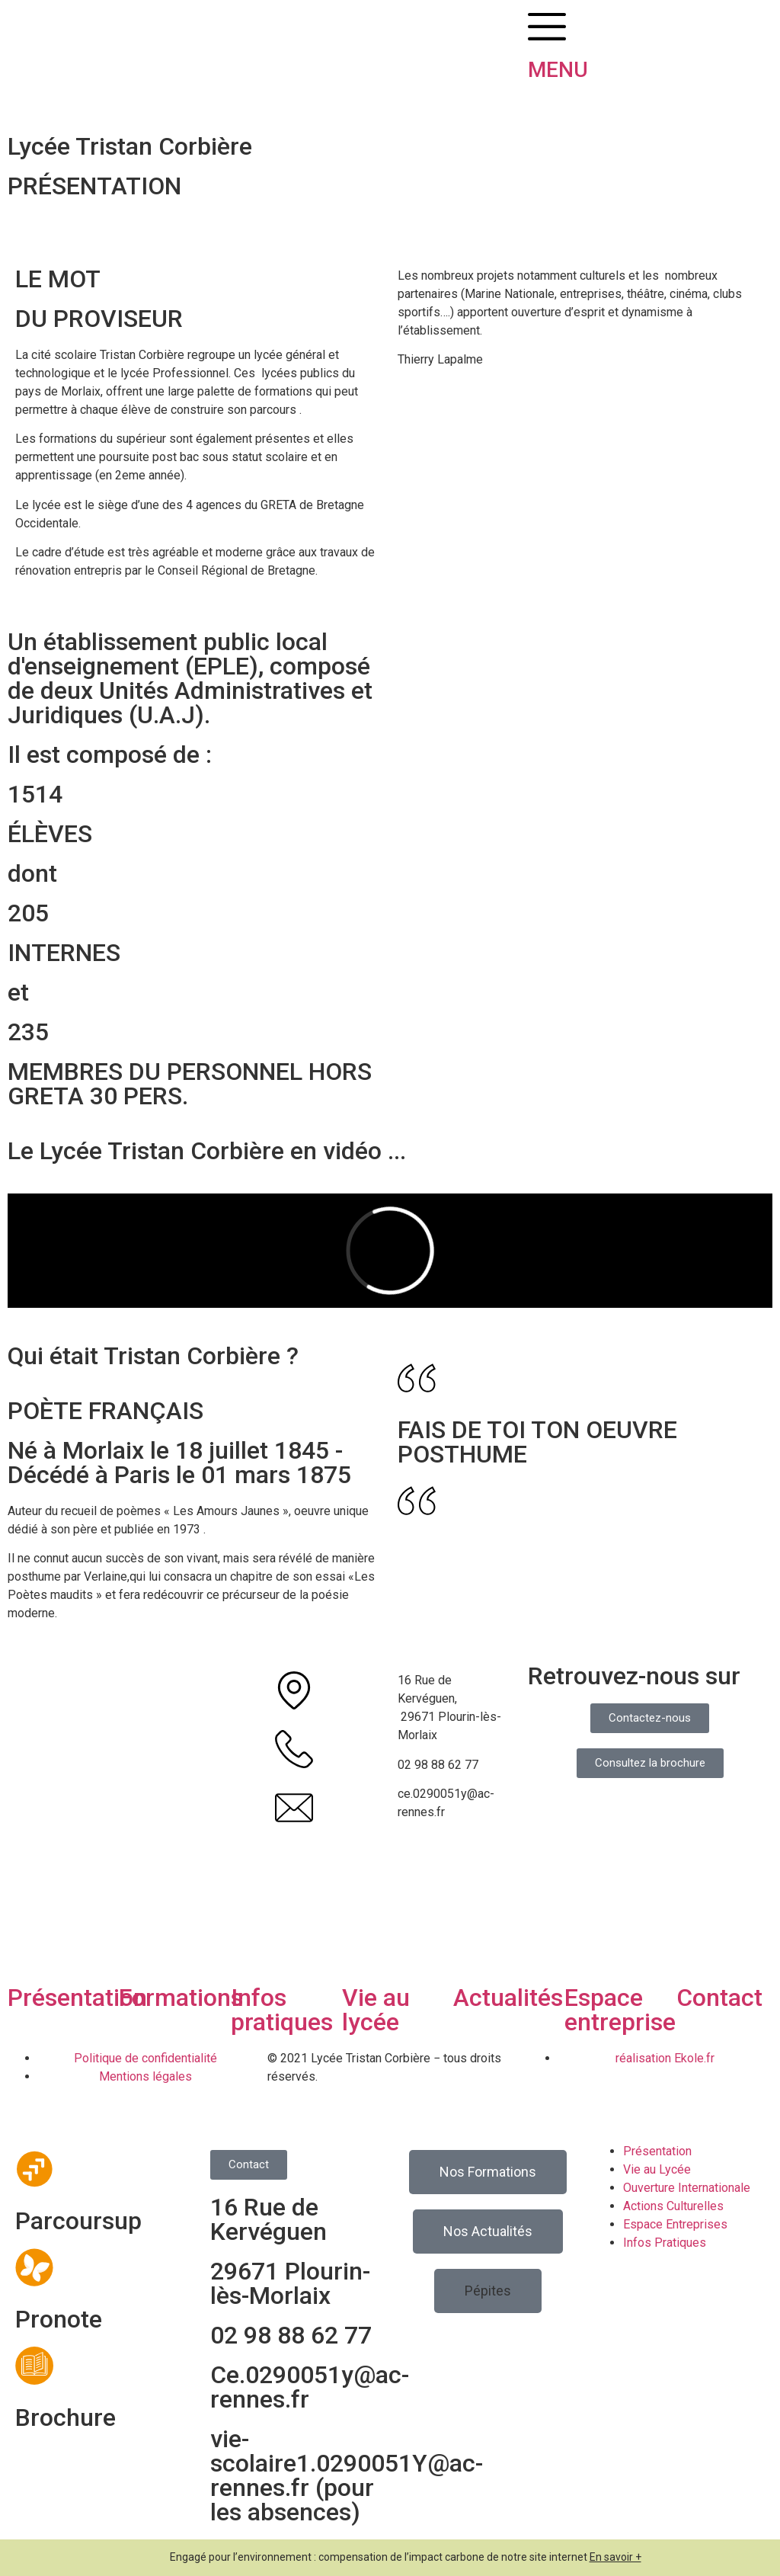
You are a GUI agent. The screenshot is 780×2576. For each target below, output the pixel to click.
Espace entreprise (620, 2009)
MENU (558, 69)
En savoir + (615, 2557)
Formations (181, 1997)
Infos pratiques (282, 2009)
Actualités (508, 1997)
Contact (719, 1997)
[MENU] (547, 27)
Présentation (77, 1997)
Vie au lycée (376, 2009)
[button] (488, 2291)
